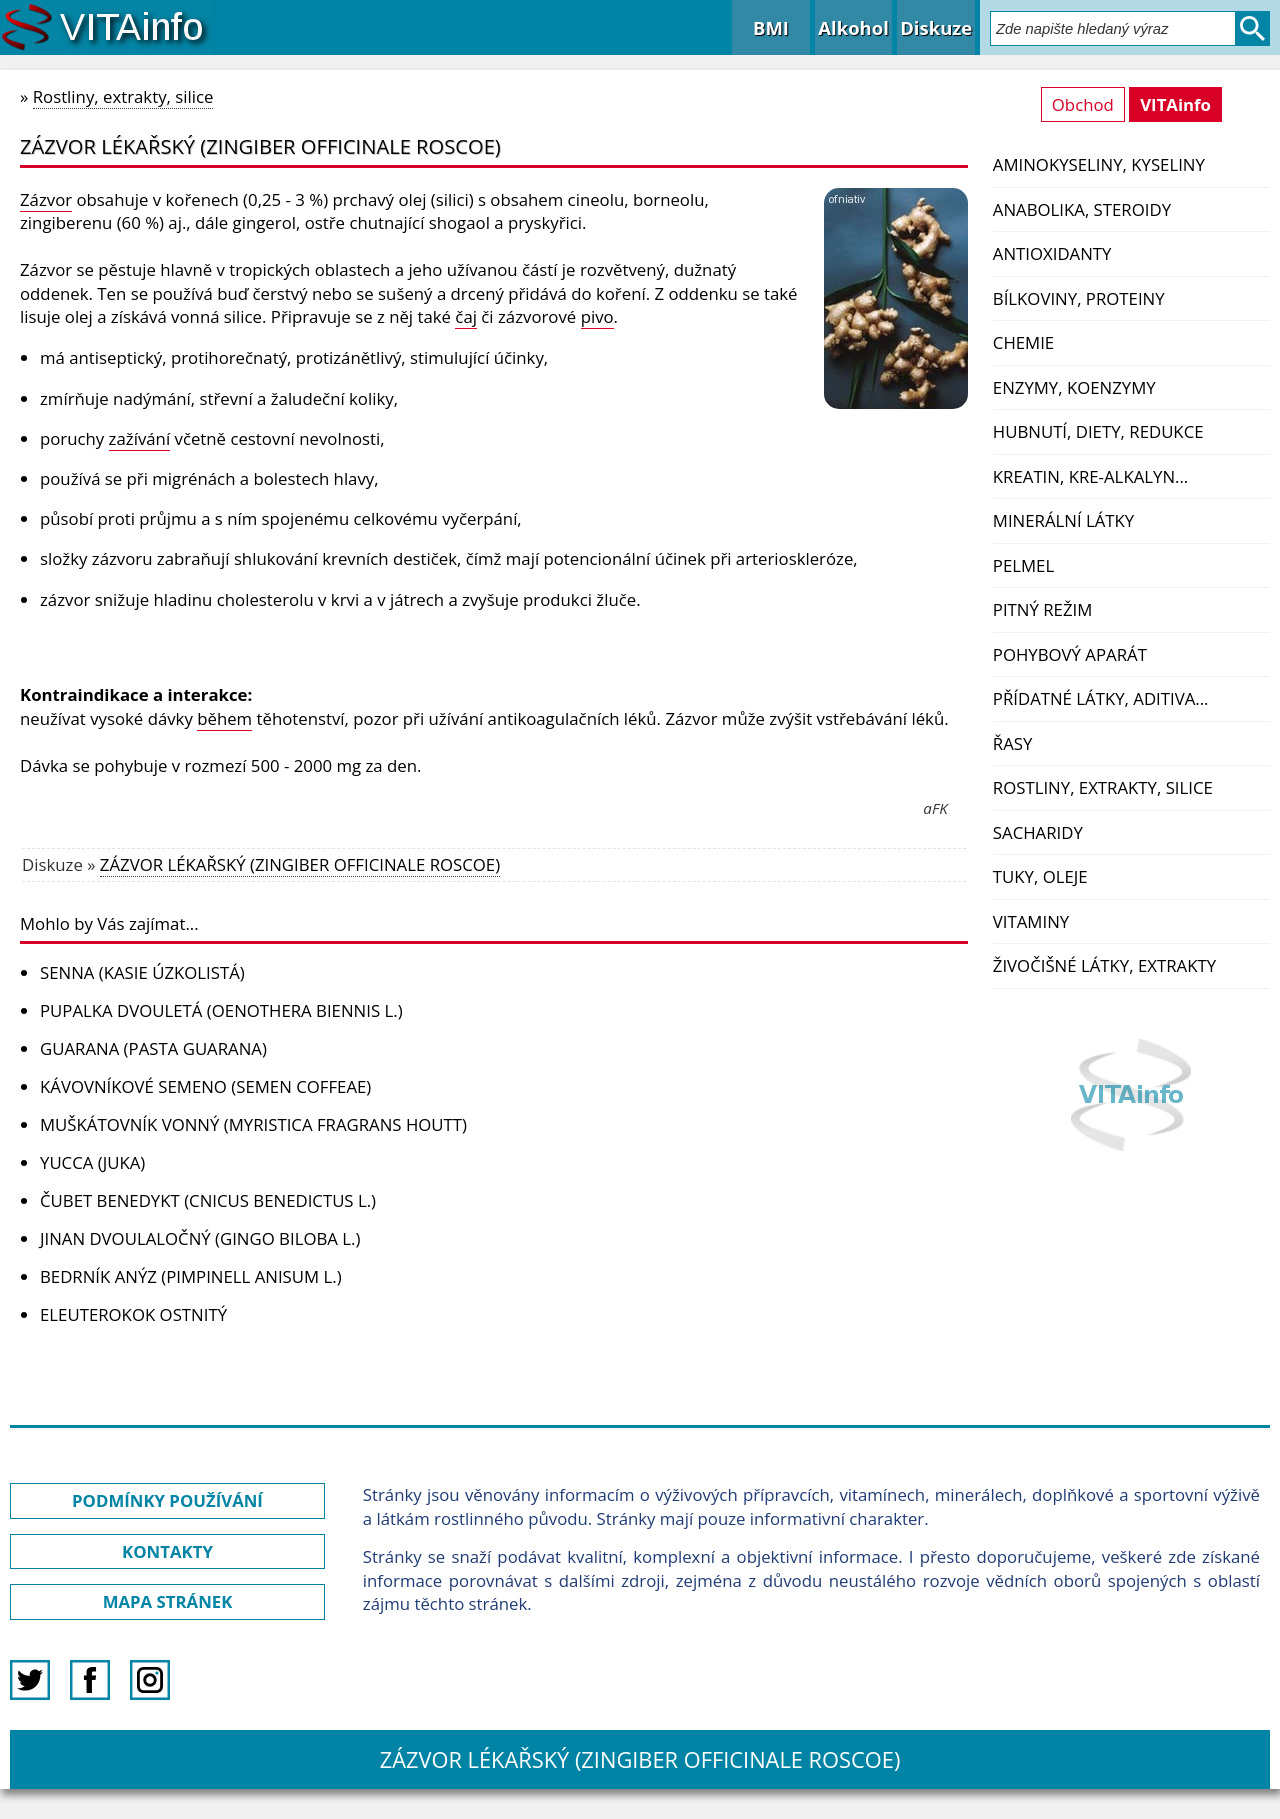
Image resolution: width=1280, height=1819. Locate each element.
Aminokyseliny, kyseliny (1099, 164)
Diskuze (936, 27)
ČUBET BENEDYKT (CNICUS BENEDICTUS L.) (208, 1200)
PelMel (1023, 565)
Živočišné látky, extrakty (1104, 965)
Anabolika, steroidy (1082, 209)
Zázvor (46, 199)
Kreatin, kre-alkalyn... (1090, 476)
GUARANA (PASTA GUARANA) (153, 1048)
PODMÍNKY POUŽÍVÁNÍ (167, 1500)
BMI (771, 27)
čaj (466, 316)
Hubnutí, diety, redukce (1098, 431)
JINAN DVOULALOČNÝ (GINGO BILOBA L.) (200, 1238)
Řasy (1013, 743)
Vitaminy (1031, 921)
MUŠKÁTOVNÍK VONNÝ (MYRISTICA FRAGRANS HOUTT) (253, 1124)
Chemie (1023, 342)
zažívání (140, 438)
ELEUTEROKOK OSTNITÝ (133, 1314)
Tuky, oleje (1040, 876)
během (224, 718)
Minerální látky (1063, 520)
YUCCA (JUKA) (92, 1162)
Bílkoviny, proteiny (1079, 298)
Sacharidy (1038, 832)
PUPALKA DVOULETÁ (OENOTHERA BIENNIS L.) (221, 1010)
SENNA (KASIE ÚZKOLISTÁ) (142, 972)
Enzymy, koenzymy (1074, 387)
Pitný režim (1042, 609)
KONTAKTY (167, 1551)
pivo (597, 316)
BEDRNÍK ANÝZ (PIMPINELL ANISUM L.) (191, 1276)
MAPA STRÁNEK (168, 1601)
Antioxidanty (1052, 253)
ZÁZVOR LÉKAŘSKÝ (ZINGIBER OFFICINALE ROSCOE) (300, 864)
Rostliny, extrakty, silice (1103, 787)
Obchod (1083, 104)
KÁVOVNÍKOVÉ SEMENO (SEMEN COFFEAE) (205, 1086)
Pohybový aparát (1070, 654)
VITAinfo (1175, 104)
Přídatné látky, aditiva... (1101, 698)
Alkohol (853, 27)
